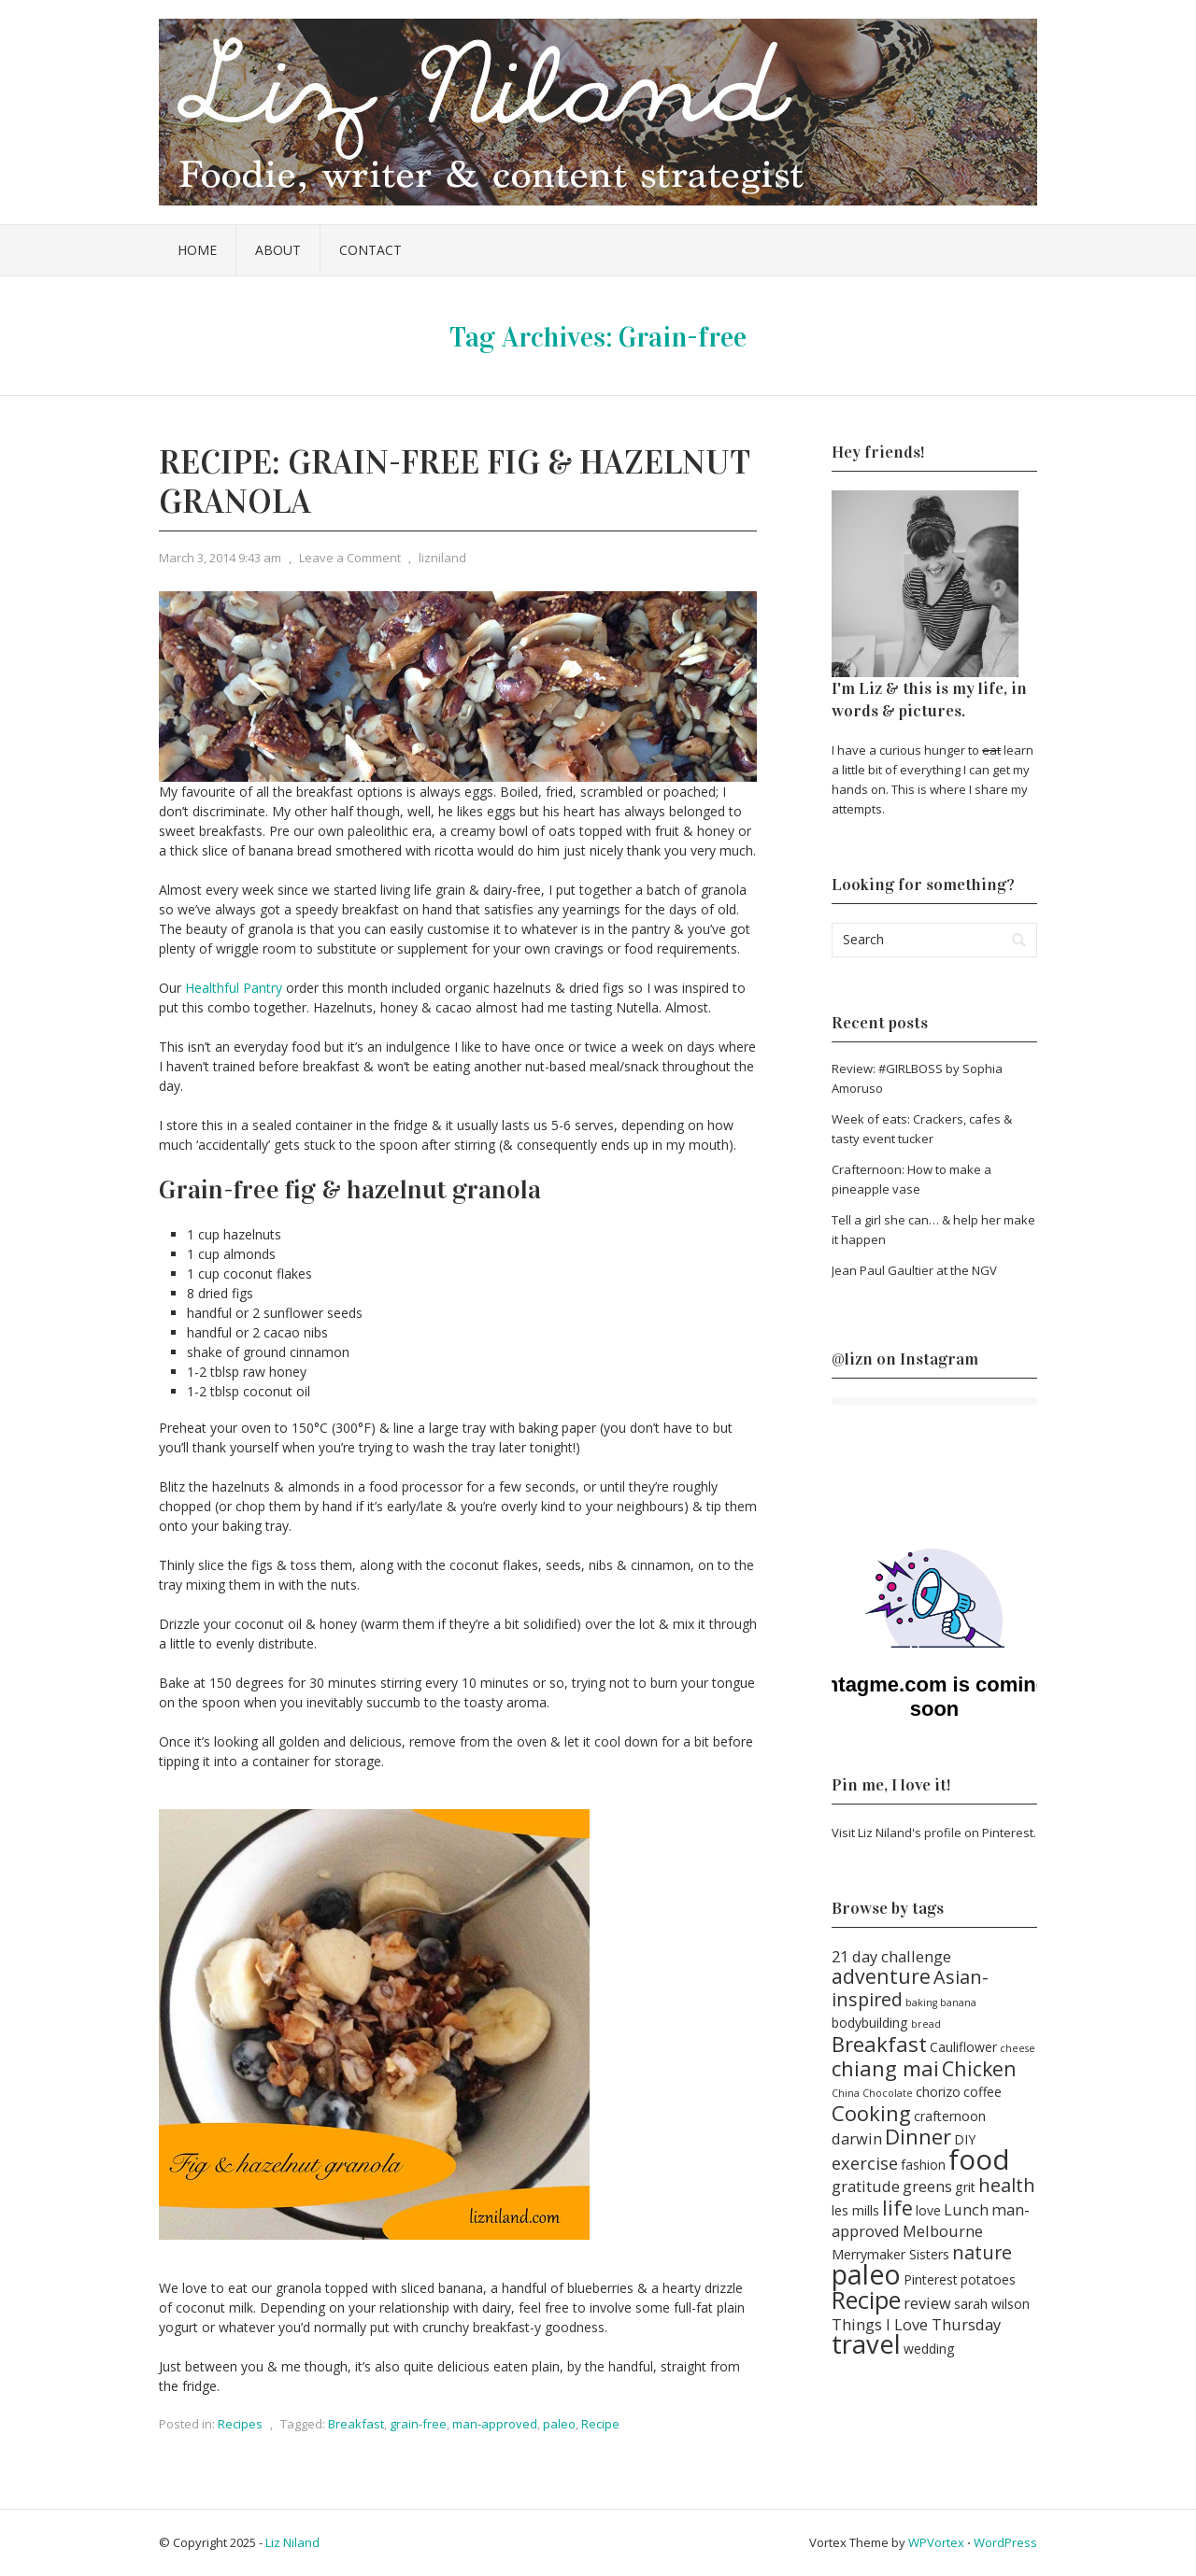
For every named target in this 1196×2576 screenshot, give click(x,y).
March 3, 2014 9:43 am (220, 557)
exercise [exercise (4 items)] (865, 2162)
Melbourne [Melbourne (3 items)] (943, 2231)
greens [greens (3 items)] (927, 2186)
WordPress (1005, 2542)
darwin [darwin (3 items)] (857, 2138)
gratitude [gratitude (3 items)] (866, 2186)
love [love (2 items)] (928, 2210)
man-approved (494, 2423)
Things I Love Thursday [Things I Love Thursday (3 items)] (916, 2324)
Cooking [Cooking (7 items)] (871, 2113)
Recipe (600, 2423)
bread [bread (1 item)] (926, 2024)
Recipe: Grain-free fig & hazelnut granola (454, 482)
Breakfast (356, 2423)
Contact (370, 250)
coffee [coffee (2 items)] (982, 2092)
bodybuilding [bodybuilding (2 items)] (870, 2022)
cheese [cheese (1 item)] (1017, 2048)
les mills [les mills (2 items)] (855, 2210)
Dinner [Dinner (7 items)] (918, 2136)
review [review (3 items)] (927, 2303)
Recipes (240, 2423)
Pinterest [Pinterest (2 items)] (931, 2279)
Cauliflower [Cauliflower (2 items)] (963, 2047)
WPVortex (936, 2542)
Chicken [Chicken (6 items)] (979, 2068)
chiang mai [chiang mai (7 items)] (885, 2068)
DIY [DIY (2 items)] (964, 2139)
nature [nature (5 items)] (982, 2252)
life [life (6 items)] (897, 2207)
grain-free (418, 2423)
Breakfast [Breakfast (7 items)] (879, 2044)
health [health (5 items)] (1006, 2185)
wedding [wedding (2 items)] (929, 2348)
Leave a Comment (350, 557)
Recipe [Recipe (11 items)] (866, 2299)
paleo (559, 2423)
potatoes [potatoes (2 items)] (988, 2279)
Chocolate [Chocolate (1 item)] (887, 2093)
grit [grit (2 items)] (965, 2187)
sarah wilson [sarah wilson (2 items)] (992, 2304)
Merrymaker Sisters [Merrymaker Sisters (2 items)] (890, 2254)
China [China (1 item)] (846, 2093)
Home (197, 250)
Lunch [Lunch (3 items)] (966, 2209)
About (278, 250)
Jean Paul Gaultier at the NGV (914, 1270)
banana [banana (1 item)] (958, 2002)
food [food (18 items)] (979, 2159)
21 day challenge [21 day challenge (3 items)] (891, 1956)
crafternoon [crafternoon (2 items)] (950, 2116)
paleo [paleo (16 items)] (866, 2274)
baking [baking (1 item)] (921, 2002)
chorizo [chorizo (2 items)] (938, 2092)
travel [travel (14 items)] (866, 2344)
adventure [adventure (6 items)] (881, 1975)
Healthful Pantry (233, 988)
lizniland (442, 557)
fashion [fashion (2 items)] (923, 2164)
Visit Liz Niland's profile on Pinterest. (934, 1832)
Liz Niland (292, 2542)
